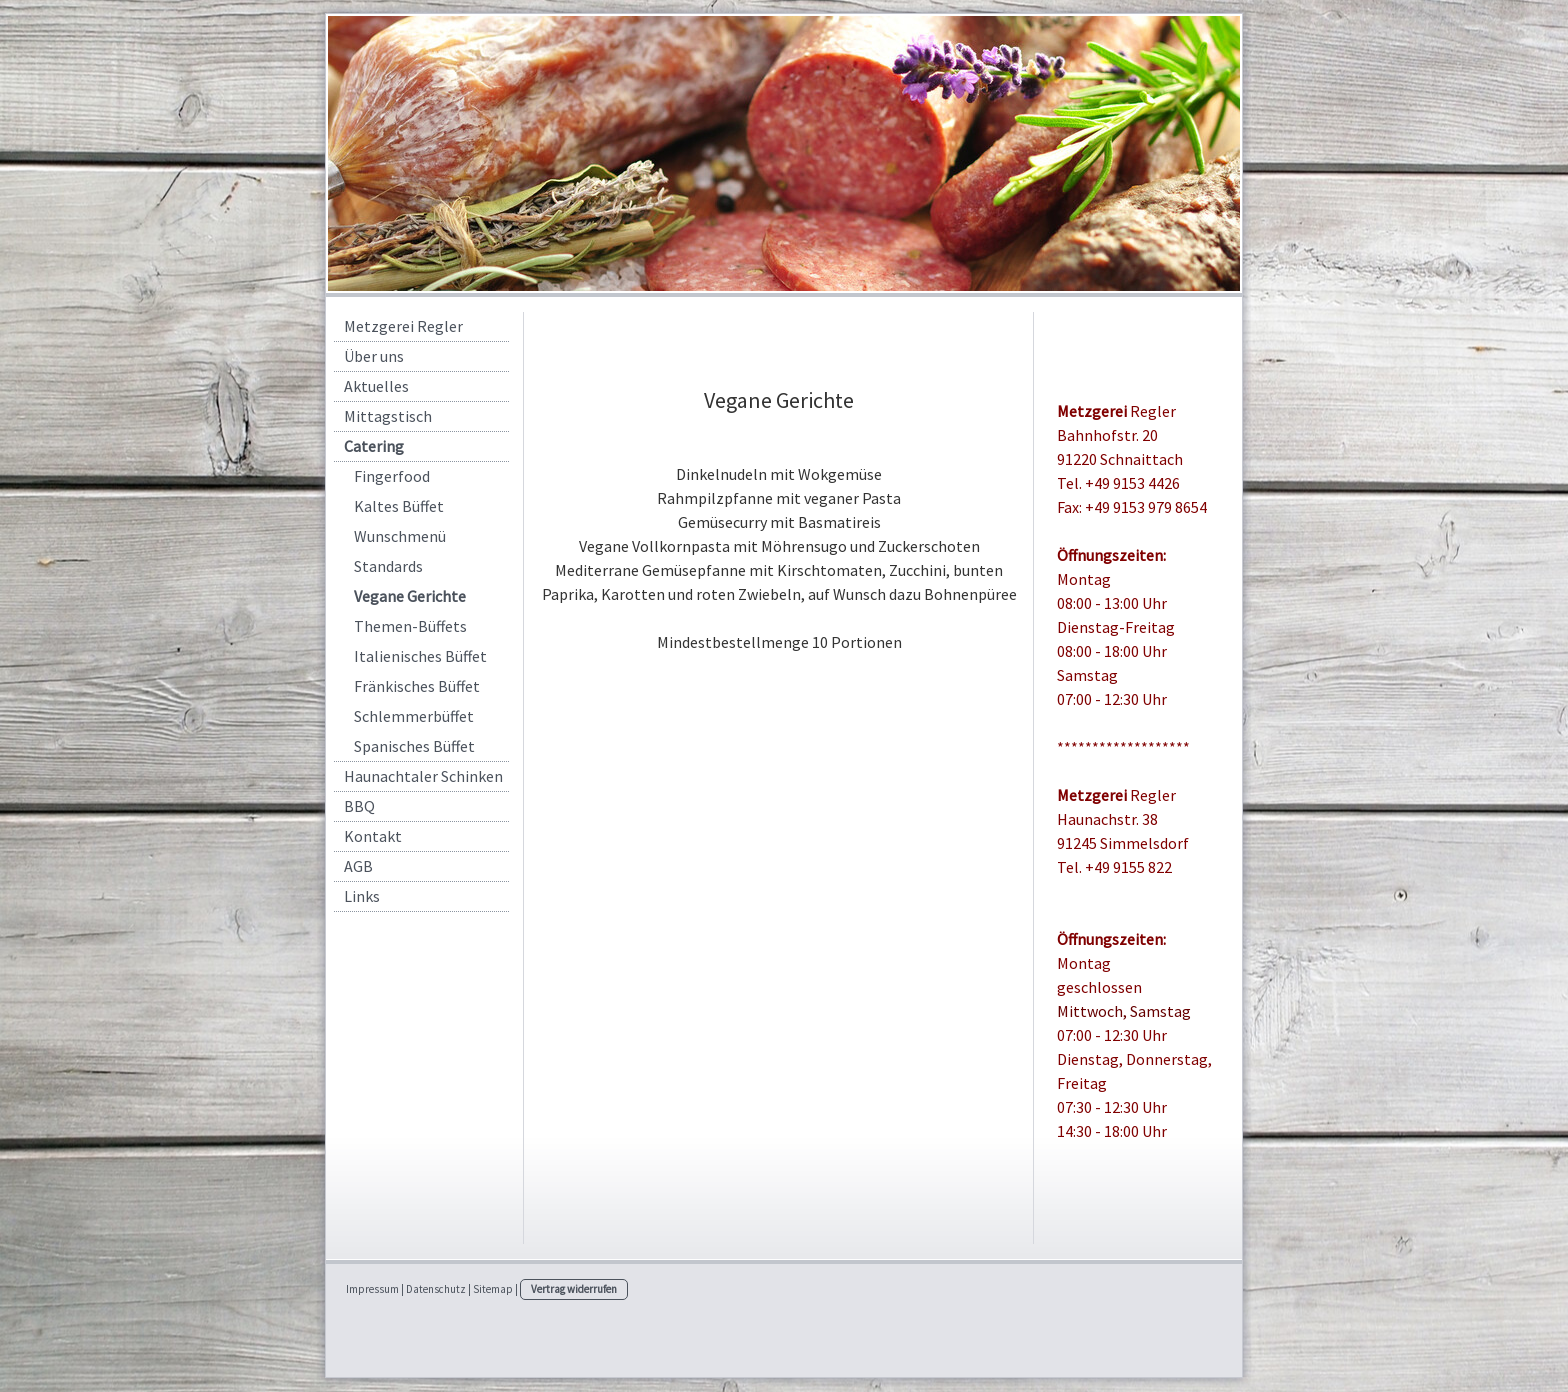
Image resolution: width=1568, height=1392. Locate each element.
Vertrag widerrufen (574, 1289)
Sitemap (493, 1289)
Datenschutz (436, 1289)
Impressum (372, 1289)
